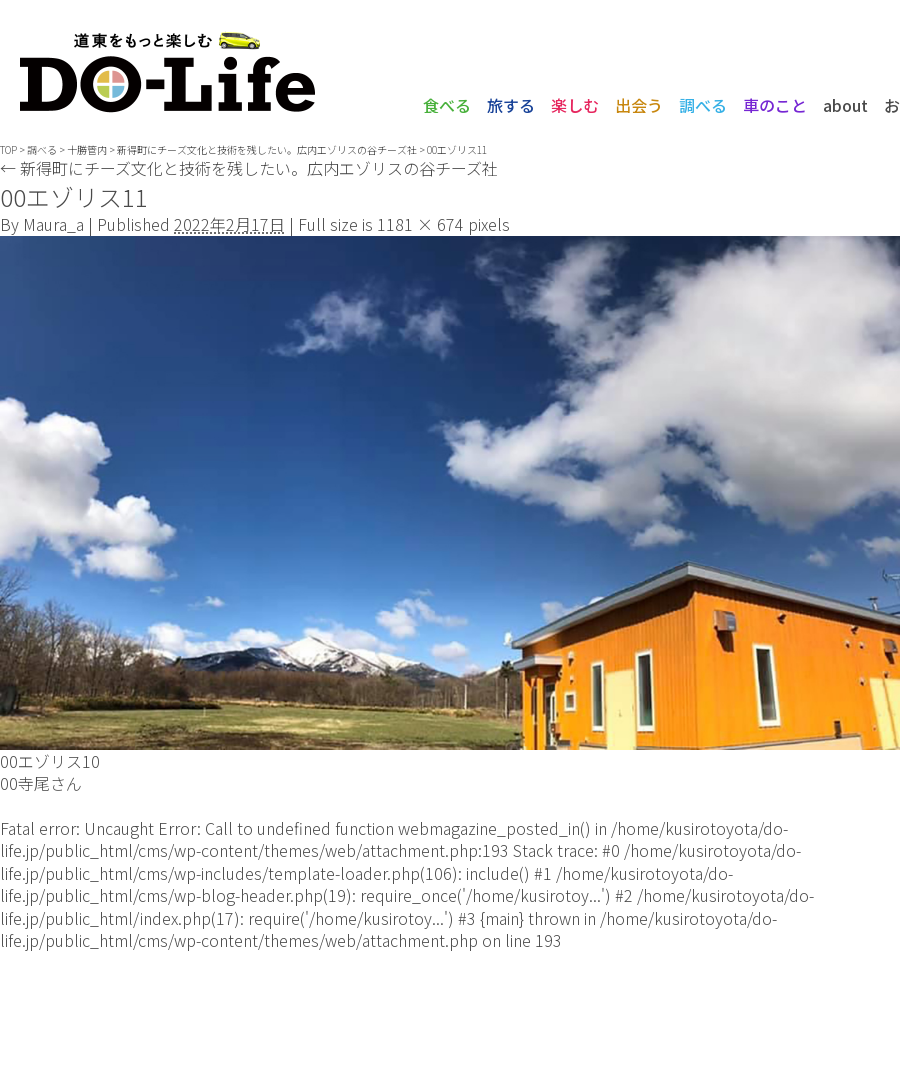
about (845, 105)
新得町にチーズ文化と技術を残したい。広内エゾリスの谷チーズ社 (249, 168)
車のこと (775, 105)
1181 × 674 (420, 224)
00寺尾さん (41, 783)
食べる (447, 105)
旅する (511, 105)
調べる (703, 105)
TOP (8, 149)
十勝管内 (87, 149)
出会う (639, 105)
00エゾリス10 (50, 761)
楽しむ (575, 105)
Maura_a (53, 224)
